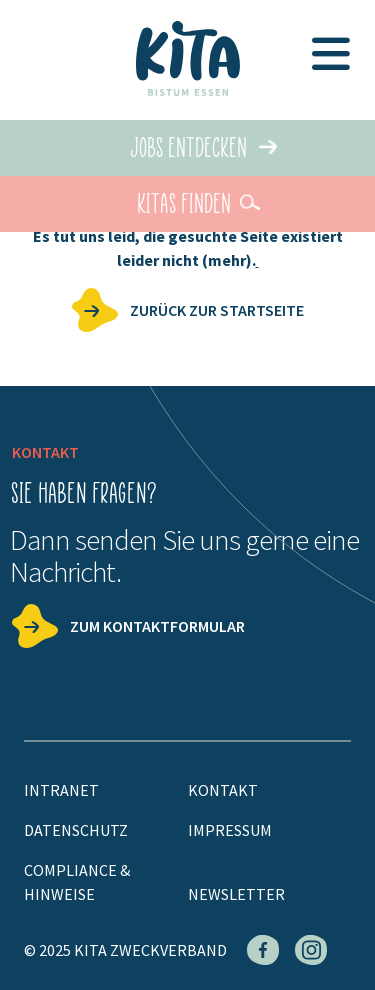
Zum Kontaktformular (157, 626)
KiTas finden (184, 203)
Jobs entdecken (189, 147)
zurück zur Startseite (217, 310)
